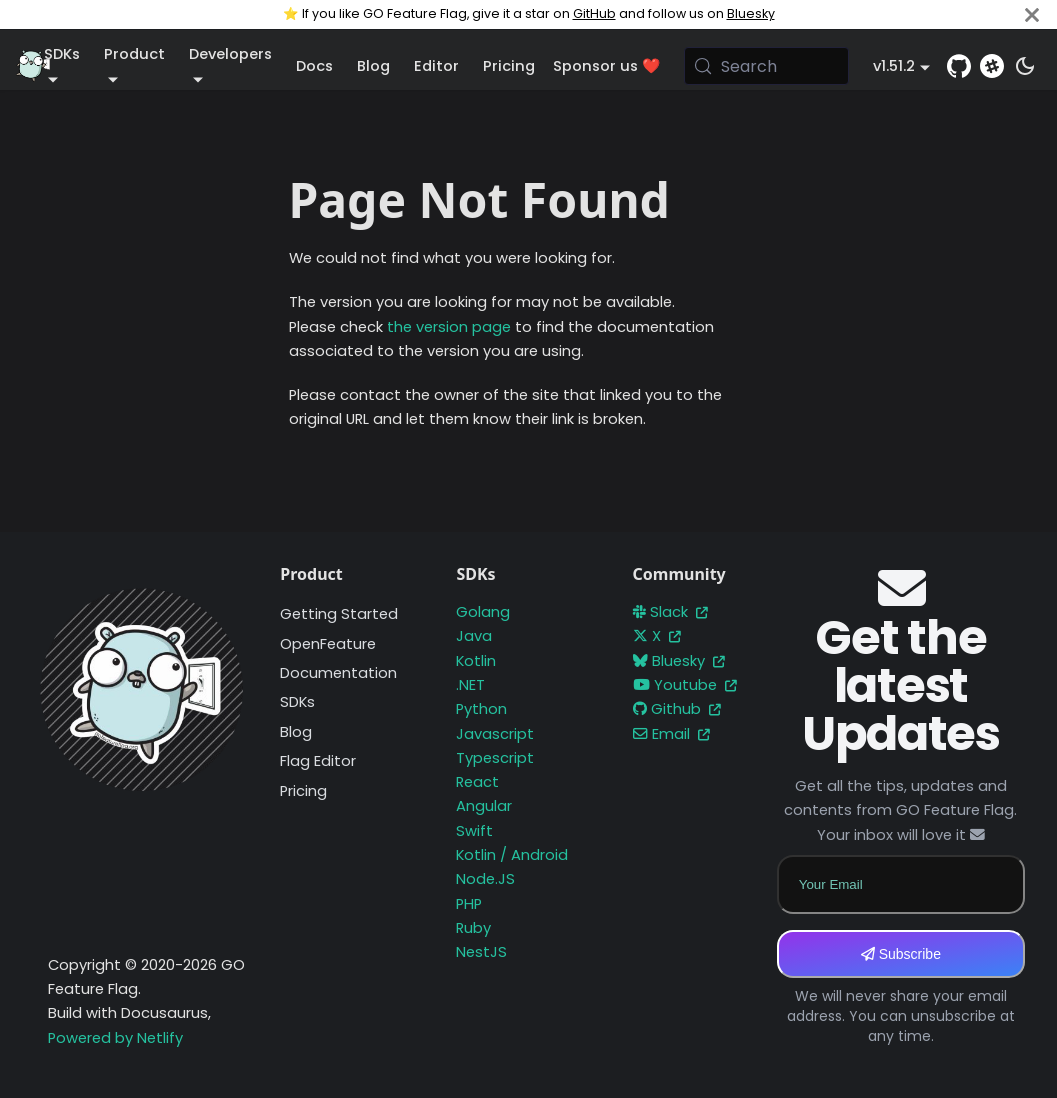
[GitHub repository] (959, 66)
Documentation (338, 673)
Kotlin (476, 661)
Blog (373, 66)
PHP (469, 904)
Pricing (509, 66)
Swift (474, 831)
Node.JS (485, 879)
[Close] (1032, 14)
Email (671, 734)
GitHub (594, 13)
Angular (484, 806)
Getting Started (339, 614)
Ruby (473, 928)
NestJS (481, 952)
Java (474, 636)
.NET (470, 685)
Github (677, 709)
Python (481, 709)
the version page (449, 327)
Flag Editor (318, 761)
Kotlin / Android (512, 855)
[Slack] (992, 66)
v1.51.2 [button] (894, 66)
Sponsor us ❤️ (606, 66)
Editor (436, 66)
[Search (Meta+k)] (767, 66)
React (477, 782)
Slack (670, 612)
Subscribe (901, 954)
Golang (483, 612)
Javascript (495, 734)
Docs (314, 66)
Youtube (685, 685)
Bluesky (751, 13)
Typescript (495, 758)
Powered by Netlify (115, 1038)
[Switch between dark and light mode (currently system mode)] (1025, 66)
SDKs (297, 702)
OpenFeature (328, 644)
